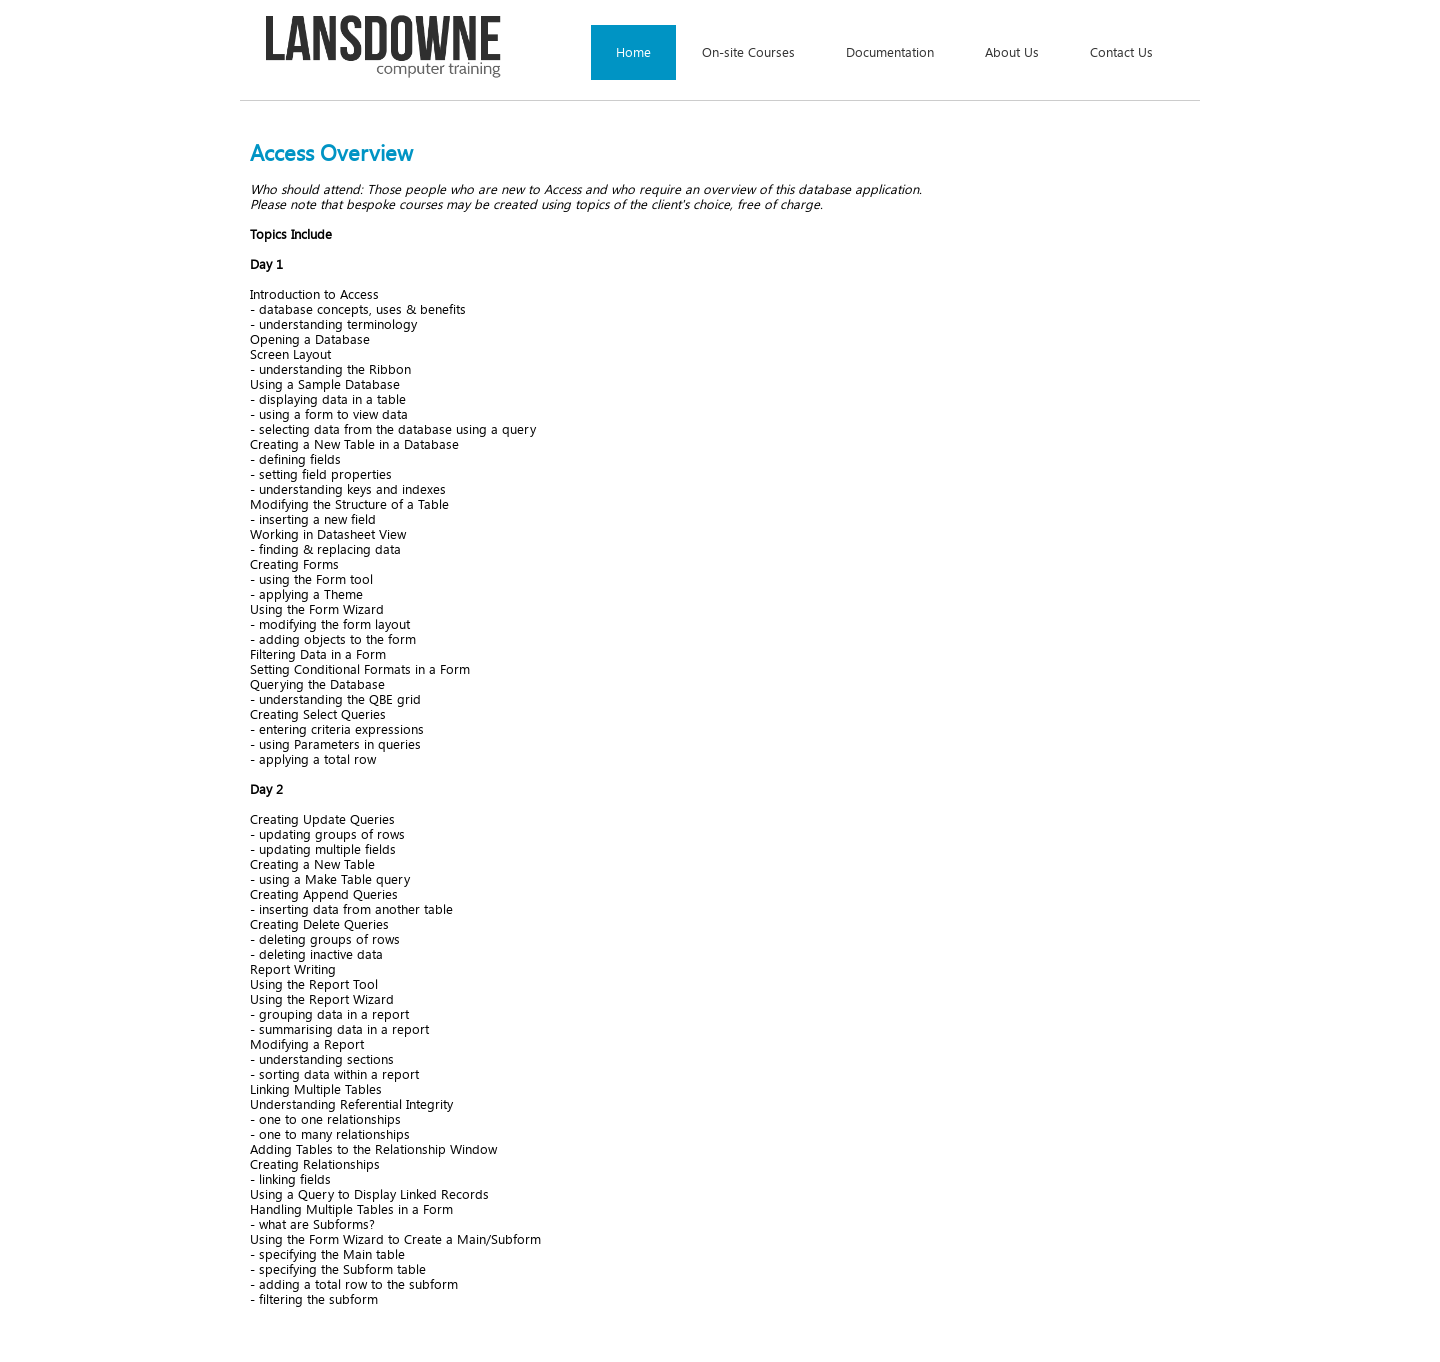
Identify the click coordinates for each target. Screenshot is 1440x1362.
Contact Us (1121, 52)
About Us (1012, 52)
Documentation (890, 52)
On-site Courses (748, 52)
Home (633, 52)
